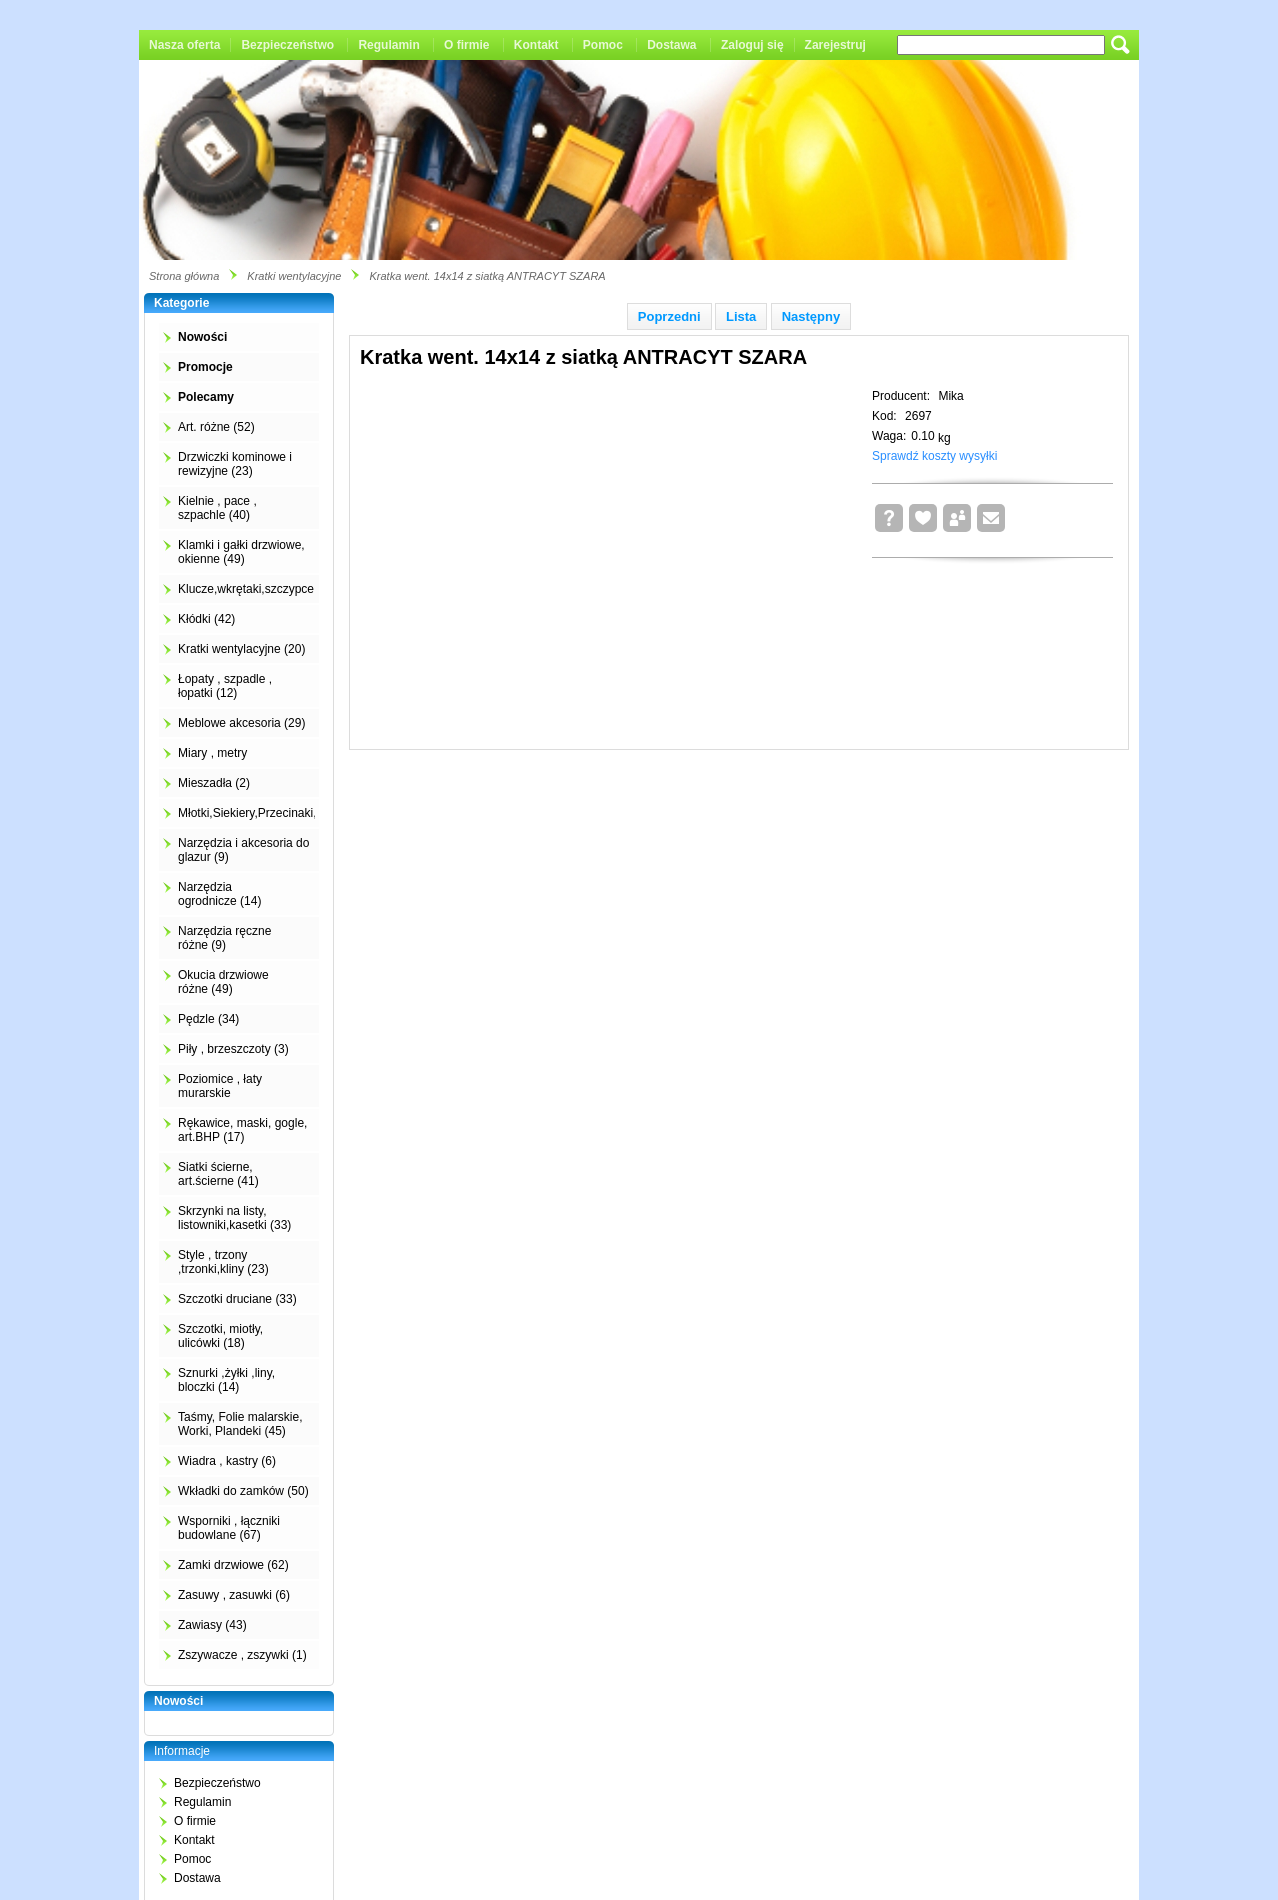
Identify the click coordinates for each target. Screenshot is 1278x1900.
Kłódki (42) (206, 619)
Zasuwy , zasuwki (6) (234, 1595)
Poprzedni (669, 316)
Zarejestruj (835, 45)
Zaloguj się (752, 45)
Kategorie (181, 303)
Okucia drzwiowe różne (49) (223, 982)
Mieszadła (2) (214, 783)
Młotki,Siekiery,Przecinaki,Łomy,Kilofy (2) (287, 813)
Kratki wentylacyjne (294, 276)
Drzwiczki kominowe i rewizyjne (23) (235, 464)
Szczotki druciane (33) (237, 1299)
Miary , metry (212, 753)
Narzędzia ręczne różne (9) (224, 938)
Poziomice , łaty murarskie (220, 1086)
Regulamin (388, 45)
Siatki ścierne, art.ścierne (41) (218, 1174)
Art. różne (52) (216, 427)
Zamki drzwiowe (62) (233, 1565)
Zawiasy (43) (212, 1625)
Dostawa (671, 45)
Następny (811, 316)
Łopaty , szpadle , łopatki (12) (225, 686)
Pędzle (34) (208, 1019)
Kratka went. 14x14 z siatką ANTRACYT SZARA (487, 276)
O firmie (466, 45)
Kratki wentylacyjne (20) (241, 649)
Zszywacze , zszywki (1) (242, 1655)
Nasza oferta (184, 45)
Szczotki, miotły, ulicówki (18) (220, 1336)
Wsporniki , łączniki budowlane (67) (229, 1528)
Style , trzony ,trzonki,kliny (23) (223, 1262)
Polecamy (206, 397)
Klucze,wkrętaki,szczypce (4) (255, 589)
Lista (741, 316)
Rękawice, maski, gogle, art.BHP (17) (242, 1130)
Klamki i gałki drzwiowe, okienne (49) (241, 552)
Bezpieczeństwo (287, 45)
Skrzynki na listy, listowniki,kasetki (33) (234, 1218)
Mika (950, 396)
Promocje (205, 367)
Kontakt (536, 45)
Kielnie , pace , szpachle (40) (217, 508)
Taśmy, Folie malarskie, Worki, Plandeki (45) (240, 1424)
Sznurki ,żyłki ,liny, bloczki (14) (226, 1380)
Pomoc (603, 45)
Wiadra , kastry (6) (227, 1461)
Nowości (202, 337)
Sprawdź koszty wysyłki (934, 456)
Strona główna (184, 276)
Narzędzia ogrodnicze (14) (219, 894)
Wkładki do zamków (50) (243, 1491)
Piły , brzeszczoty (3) (233, 1049)
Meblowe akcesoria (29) (241, 723)
